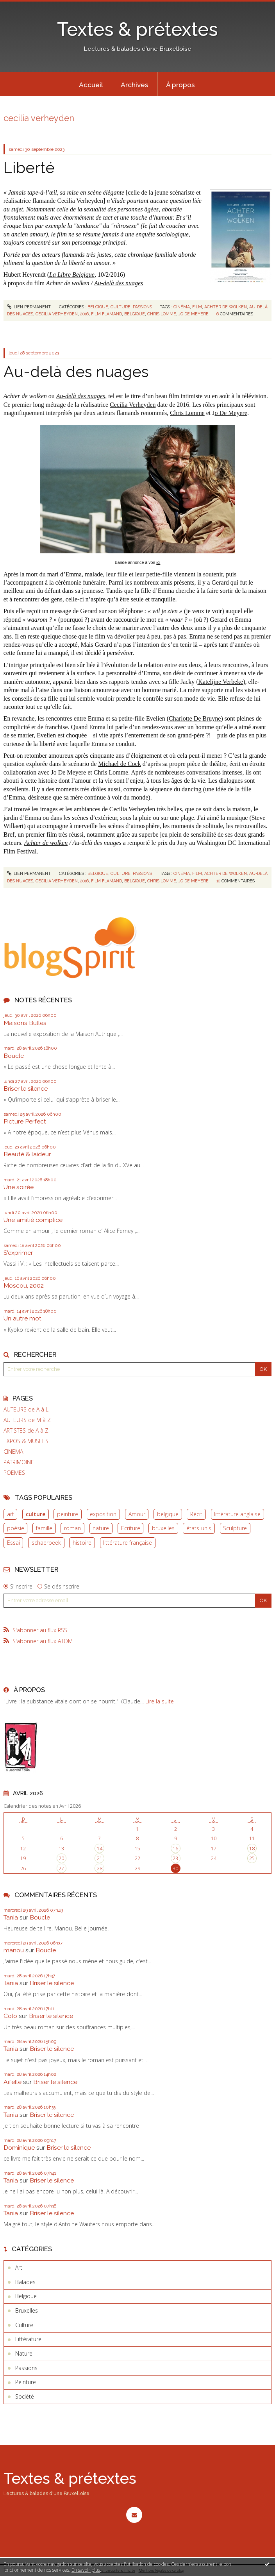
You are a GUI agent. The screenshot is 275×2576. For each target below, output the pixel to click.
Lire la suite (159, 1701)
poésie (15, 1528)
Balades (25, 2282)
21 (99, 1858)
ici (158, 562)
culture (35, 1514)
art (10, 1514)
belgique (168, 1514)
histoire (82, 1542)
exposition (103, 1514)
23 (175, 1858)
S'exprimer (18, 1252)
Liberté (29, 168)
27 (61, 1868)
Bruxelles (26, 2310)
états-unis (198, 1528)
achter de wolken (225, 306)
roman (72, 1528)
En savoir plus (85, 2570)
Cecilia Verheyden (132, 404)
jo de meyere (194, 313)
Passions (142, 306)
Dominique (19, 2147)
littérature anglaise (237, 1514)
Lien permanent (29, 306)
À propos (180, 85)
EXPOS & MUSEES (26, 1441)
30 (175, 1868)
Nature (23, 2353)
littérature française (127, 1542)
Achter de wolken (46, 842)
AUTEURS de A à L (26, 1409)
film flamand (106, 313)
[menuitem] (91, 84)
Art (18, 2267)
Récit (196, 1514)
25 (252, 1858)
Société (24, 2396)
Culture (120, 306)
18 (252, 1848)
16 (175, 1848)
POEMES (14, 1472)
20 (61, 1858)
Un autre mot (22, 1318)
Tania (11, 1917)
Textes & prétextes (137, 29)
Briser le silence (26, 1088)
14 (99, 1848)
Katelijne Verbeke (220, 681)
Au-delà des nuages (118, 283)
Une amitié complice (33, 1220)
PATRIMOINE (19, 1462)
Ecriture (130, 1528)
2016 (84, 313)
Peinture (25, 2382)
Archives (134, 85)
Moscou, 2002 (24, 1285)
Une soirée (19, 1187)
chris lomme (161, 313)
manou (14, 1950)
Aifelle (12, 2082)
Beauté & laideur (27, 1154)
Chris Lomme (187, 413)
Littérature (28, 2339)
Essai (13, 1542)
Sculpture (235, 1528)
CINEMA (13, 1451)
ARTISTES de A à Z (26, 1430)
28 (99, 1868)
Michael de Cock (119, 763)
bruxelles (163, 1528)
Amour (137, 1514)
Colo (10, 2016)
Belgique (98, 306)
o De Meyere (230, 413)
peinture (67, 1514)
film (197, 306)
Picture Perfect (25, 1121)
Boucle (14, 1055)
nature (101, 1528)
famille (44, 1528)
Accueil (91, 85)
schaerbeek (46, 1542)
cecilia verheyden (57, 313)
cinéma (181, 306)
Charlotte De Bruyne (195, 718)
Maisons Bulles (25, 1023)
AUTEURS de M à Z (27, 1420)
